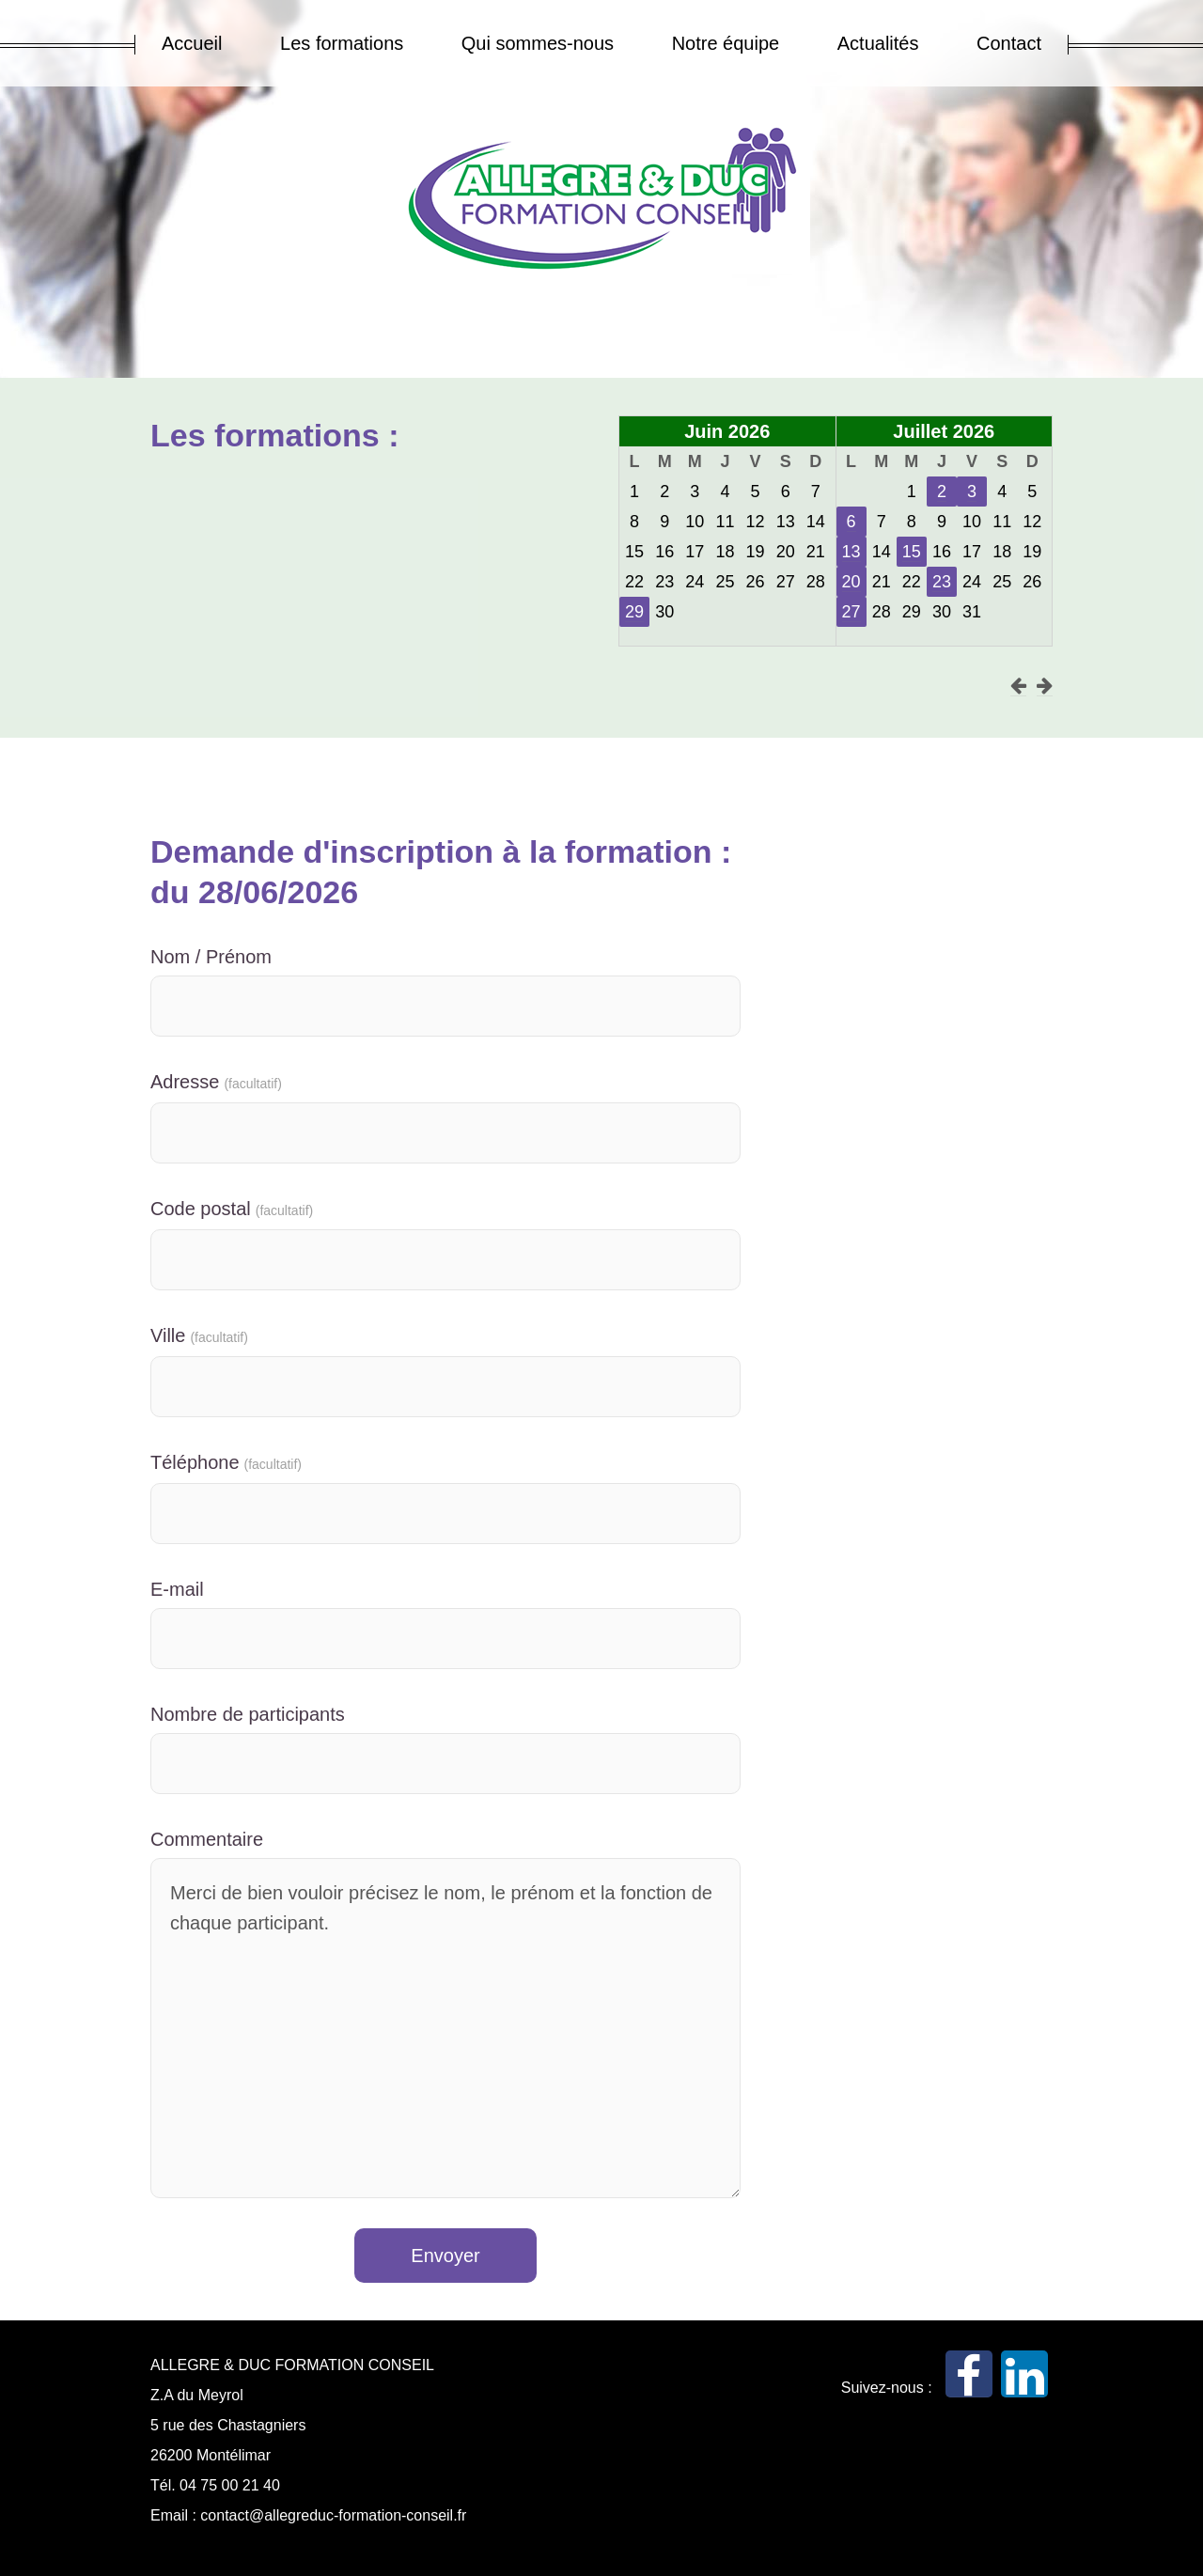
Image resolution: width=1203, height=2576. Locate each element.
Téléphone (226, 1462)
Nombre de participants (247, 1714)
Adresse (216, 1081)
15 (911, 551)
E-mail (177, 1589)
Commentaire (206, 1839)
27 (851, 611)
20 (851, 581)
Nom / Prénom (211, 956)
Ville (199, 1335)
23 (941, 581)
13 (851, 551)
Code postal (231, 1208)
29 (634, 611)
